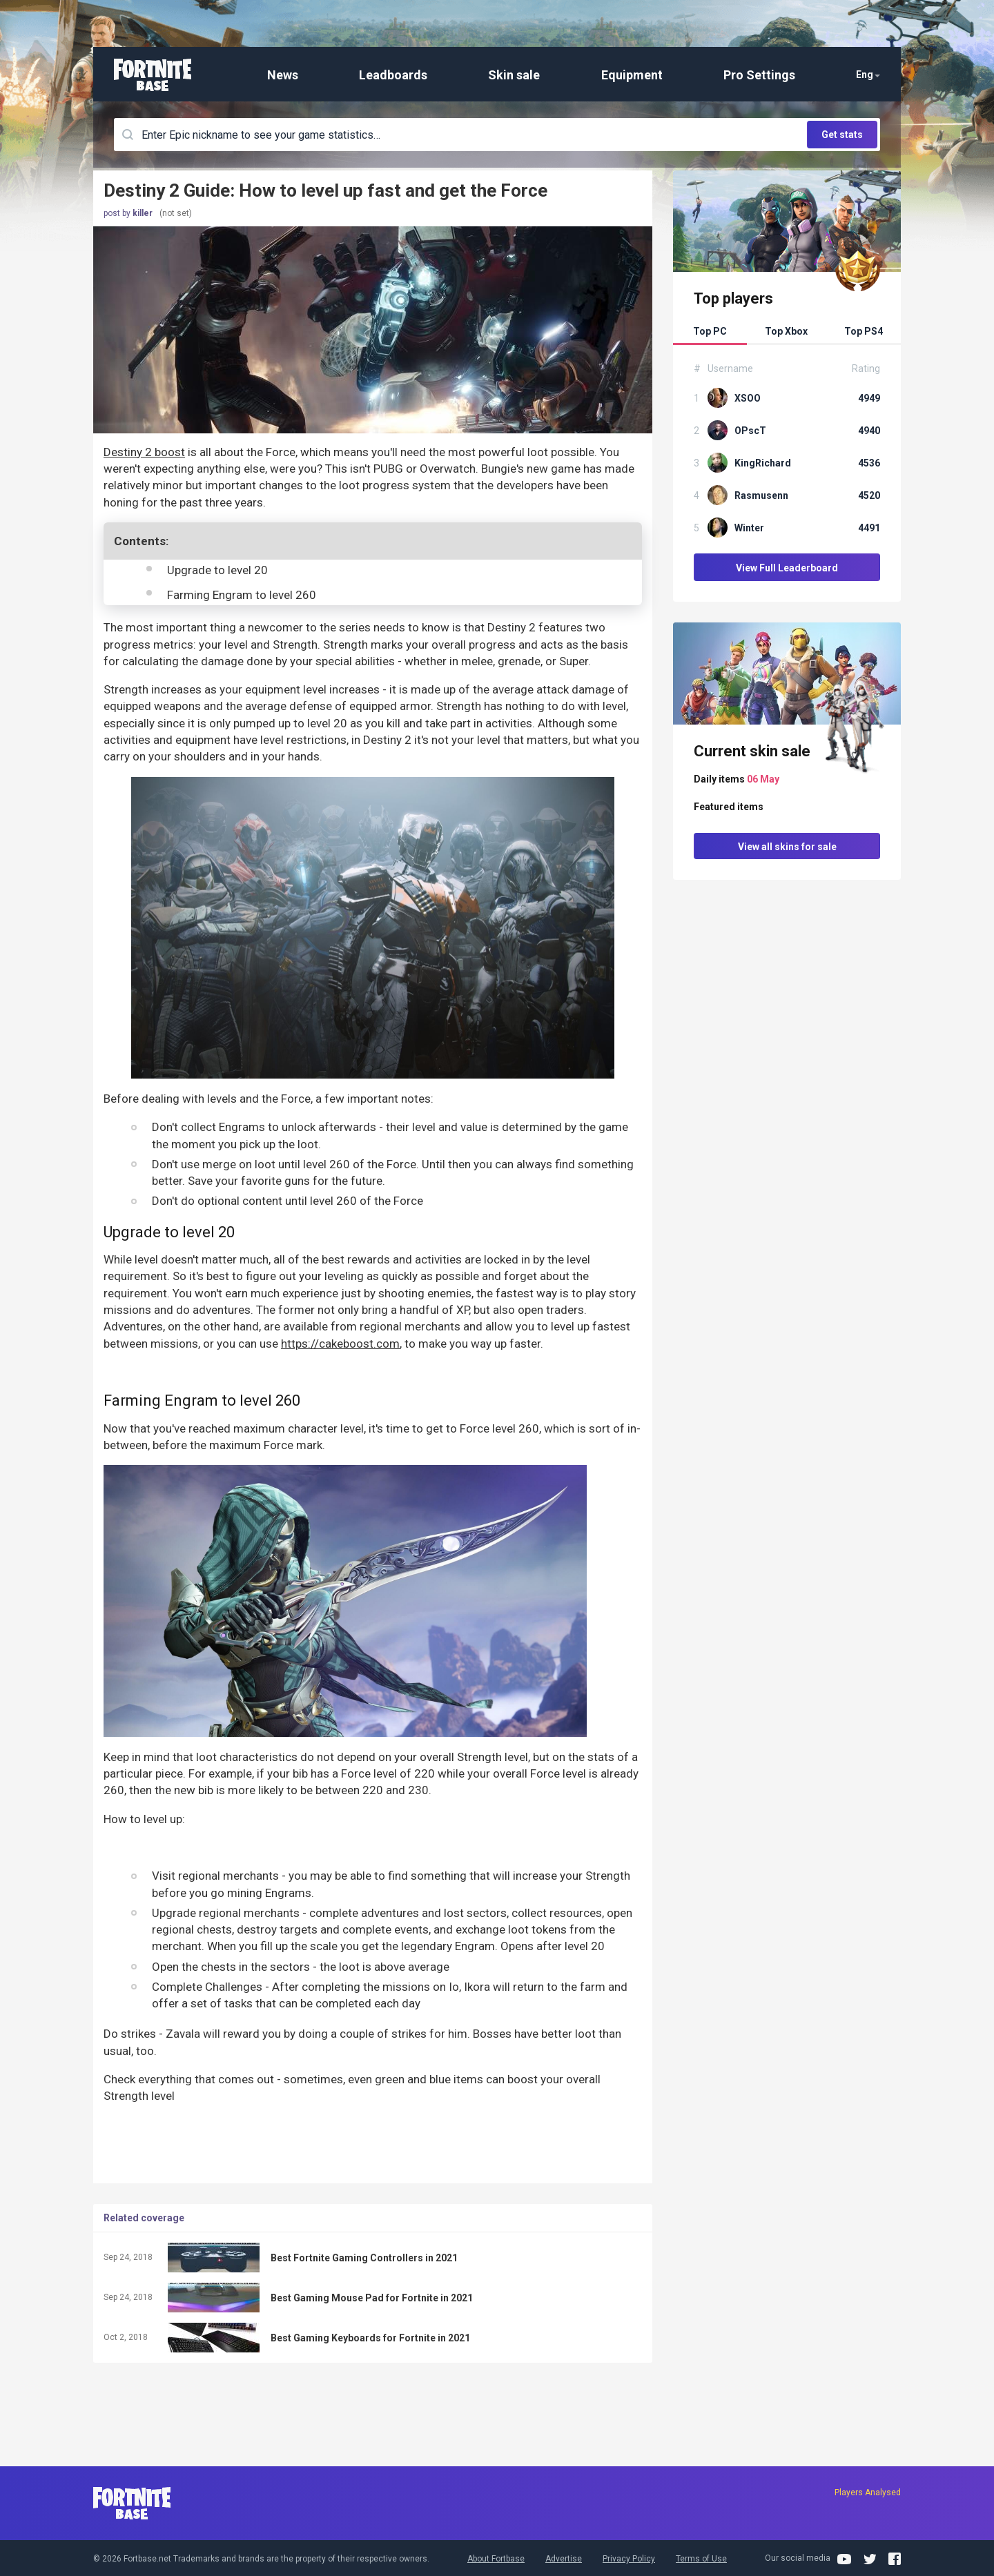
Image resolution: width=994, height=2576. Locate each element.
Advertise (563, 2559)
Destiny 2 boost (144, 452)
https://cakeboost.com (340, 1343)
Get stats (842, 134)
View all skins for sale (787, 846)
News (282, 75)
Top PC (710, 331)
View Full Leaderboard (787, 567)
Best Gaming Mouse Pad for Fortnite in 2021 (372, 2297)
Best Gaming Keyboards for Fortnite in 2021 (370, 2337)
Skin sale (514, 75)
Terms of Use (701, 2559)
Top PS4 (863, 331)
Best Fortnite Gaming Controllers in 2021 (364, 2257)
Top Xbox (786, 331)
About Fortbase (496, 2559)
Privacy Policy (629, 2559)
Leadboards (393, 75)
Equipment (632, 75)
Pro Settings (759, 75)
